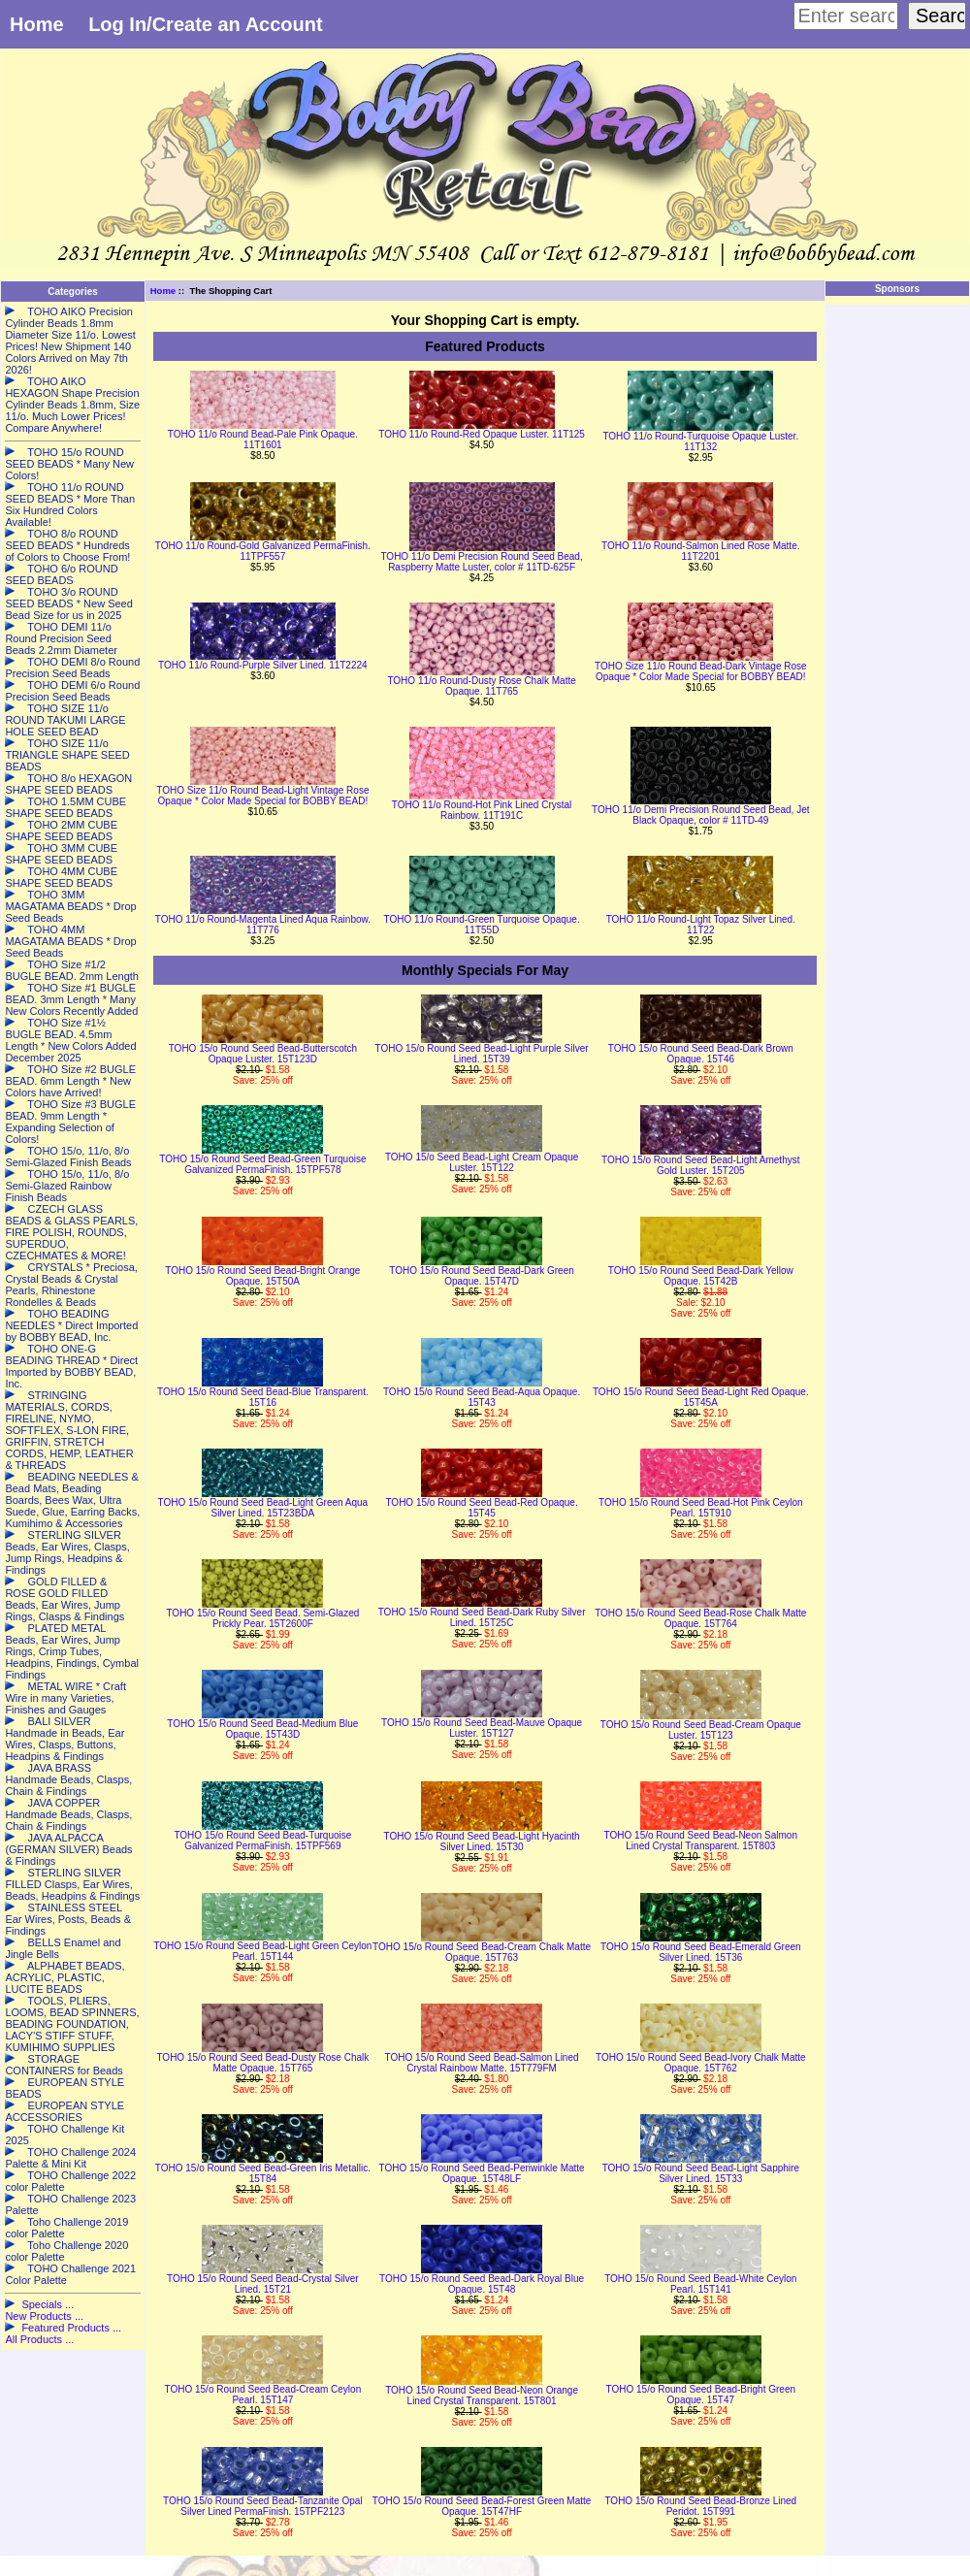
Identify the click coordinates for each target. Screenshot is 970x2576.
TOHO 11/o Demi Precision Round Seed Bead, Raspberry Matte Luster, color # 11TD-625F (481, 561)
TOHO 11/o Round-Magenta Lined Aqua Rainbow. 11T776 (263, 924)
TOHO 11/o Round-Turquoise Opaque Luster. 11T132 (700, 441)
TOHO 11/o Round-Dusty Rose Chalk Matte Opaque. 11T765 (481, 686)
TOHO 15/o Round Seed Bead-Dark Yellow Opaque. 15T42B (700, 1276)
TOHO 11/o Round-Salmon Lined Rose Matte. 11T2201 (700, 551)
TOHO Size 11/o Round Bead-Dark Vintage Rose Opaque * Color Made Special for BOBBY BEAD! (701, 671)
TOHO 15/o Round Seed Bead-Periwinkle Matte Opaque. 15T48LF (482, 2173)
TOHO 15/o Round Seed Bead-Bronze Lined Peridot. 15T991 (700, 2506)
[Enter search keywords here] (845, 16)
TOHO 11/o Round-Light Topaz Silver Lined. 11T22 (700, 924)
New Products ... (44, 2316)
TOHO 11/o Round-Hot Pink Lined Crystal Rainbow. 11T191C (481, 810)
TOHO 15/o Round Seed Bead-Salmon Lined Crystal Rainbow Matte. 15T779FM (482, 2062)
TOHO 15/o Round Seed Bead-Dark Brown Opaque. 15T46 (700, 1053)
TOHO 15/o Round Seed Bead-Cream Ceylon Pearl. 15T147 (263, 2394)
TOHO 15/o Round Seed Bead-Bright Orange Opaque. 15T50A (262, 1276)
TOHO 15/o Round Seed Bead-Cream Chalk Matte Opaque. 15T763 (481, 1952)
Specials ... (47, 2304)
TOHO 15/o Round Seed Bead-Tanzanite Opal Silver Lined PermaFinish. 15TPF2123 (263, 2506)
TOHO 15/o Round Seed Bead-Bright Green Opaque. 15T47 (700, 2394)
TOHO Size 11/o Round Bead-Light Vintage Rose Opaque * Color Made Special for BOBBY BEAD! (262, 795)
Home (37, 24)
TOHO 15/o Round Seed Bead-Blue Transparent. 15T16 (263, 1397)
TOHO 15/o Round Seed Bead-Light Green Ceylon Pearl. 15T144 (262, 1951)
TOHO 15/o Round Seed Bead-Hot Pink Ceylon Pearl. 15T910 (700, 1507)
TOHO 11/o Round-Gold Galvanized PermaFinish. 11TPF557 (263, 551)
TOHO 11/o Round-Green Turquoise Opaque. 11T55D (482, 924)
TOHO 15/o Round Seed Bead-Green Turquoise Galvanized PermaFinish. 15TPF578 (262, 1164)
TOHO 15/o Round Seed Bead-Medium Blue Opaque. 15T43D (262, 1729)
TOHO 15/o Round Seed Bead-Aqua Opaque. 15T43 (481, 1397)
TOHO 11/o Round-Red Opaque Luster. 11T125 (481, 434)
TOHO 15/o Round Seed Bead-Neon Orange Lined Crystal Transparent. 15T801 (481, 2395)
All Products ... (39, 2339)
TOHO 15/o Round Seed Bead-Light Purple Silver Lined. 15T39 (482, 1053)
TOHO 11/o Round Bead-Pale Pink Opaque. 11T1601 (263, 439)
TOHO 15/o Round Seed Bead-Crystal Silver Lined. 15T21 (263, 2284)
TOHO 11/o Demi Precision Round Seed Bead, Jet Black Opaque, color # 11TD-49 (700, 815)
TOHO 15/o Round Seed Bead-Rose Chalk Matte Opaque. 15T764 (700, 1618)
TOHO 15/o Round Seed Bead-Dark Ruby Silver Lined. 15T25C (482, 1617)
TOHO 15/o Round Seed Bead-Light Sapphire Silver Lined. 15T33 (700, 2173)
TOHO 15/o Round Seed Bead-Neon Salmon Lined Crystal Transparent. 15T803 (700, 1840)
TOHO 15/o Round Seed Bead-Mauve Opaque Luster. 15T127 (481, 1728)
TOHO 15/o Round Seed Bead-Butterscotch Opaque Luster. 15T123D (263, 1053)
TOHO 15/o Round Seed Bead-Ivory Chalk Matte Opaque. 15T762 (701, 2062)
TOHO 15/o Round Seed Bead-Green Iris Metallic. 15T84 (263, 2173)
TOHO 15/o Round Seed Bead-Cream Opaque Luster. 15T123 (700, 1730)
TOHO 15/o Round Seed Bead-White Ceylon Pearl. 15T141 (700, 2284)
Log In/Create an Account (205, 24)
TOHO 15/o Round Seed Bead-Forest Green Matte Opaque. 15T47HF (482, 2506)
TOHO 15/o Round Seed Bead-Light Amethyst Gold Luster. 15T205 (700, 1165)
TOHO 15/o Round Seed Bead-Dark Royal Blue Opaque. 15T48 (481, 2284)
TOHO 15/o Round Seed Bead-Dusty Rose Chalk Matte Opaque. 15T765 (262, 2062)
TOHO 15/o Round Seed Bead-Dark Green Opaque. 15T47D (481, 1276)
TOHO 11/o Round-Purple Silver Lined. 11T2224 (263, 665)
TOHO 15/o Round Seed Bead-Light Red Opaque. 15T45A (701, 1397)
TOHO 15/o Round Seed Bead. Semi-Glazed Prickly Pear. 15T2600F (262, 1618)
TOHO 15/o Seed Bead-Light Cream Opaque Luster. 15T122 (481, 1162)
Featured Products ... (71, 2327)
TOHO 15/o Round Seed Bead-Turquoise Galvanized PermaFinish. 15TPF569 (262, 1840)
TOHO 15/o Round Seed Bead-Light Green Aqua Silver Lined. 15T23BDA (263, 1507)
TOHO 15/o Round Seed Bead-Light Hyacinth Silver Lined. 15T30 (481, 1841)
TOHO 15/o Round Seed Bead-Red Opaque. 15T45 (481, 1507)
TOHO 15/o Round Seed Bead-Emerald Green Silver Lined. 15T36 (700, 1952)
